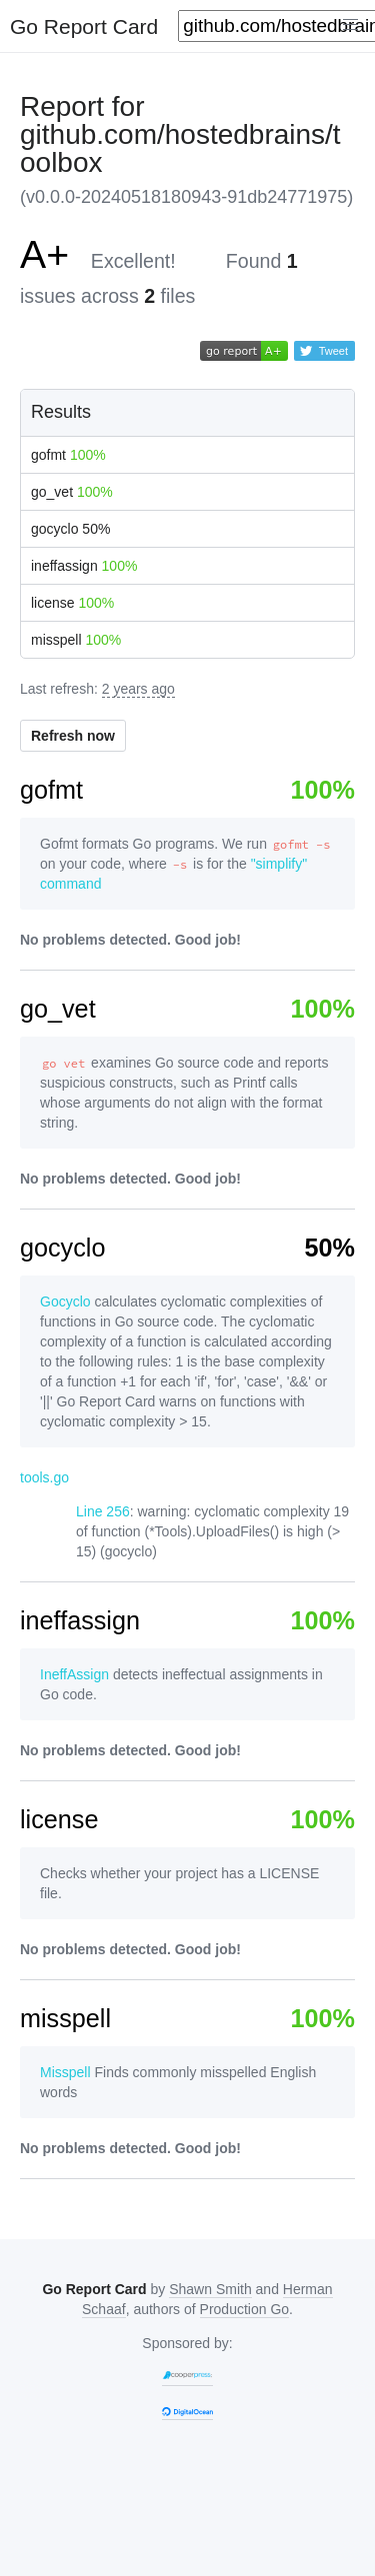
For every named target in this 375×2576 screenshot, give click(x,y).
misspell (76, 640)
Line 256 (103, 1511)
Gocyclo (65, 1301)
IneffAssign (74, 1674)
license (72, 603)
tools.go (44, 1477)
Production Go (245, 2309)
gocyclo (70, 529)
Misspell (65, 2072)
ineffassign (84, 566)
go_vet (72, 492)
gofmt (68, 455)
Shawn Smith (210, 2289)
